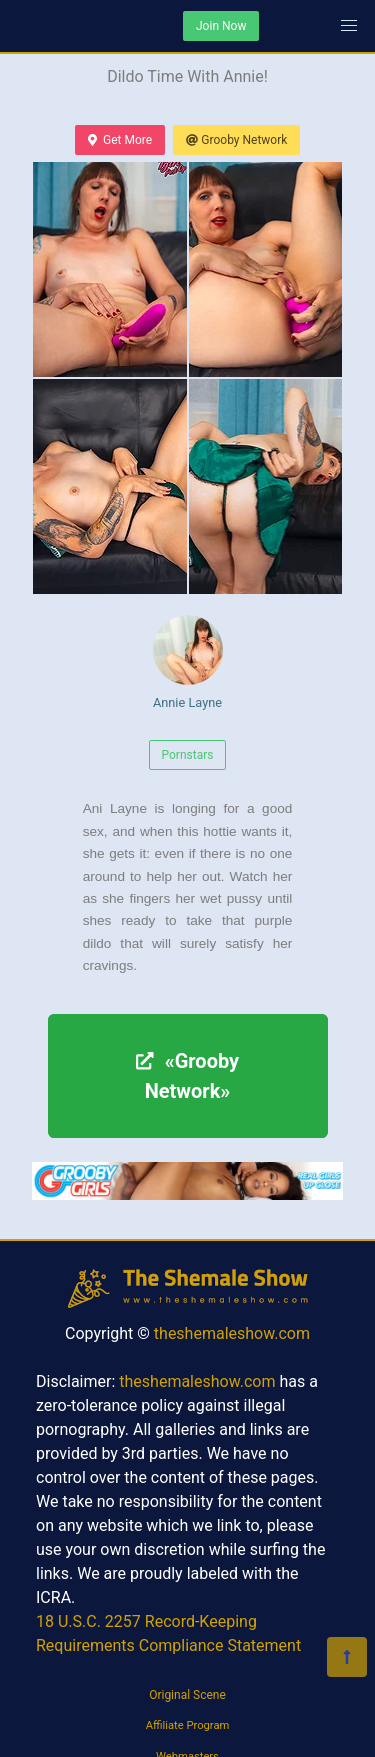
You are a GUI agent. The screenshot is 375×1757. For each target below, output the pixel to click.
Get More (120, 140)
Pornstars (188, 755)
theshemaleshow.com (232, 1333)
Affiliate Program (188, 1725)
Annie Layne (188, 662)
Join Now (221, 26)
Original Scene (187, 1695)
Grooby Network (236, 140)
